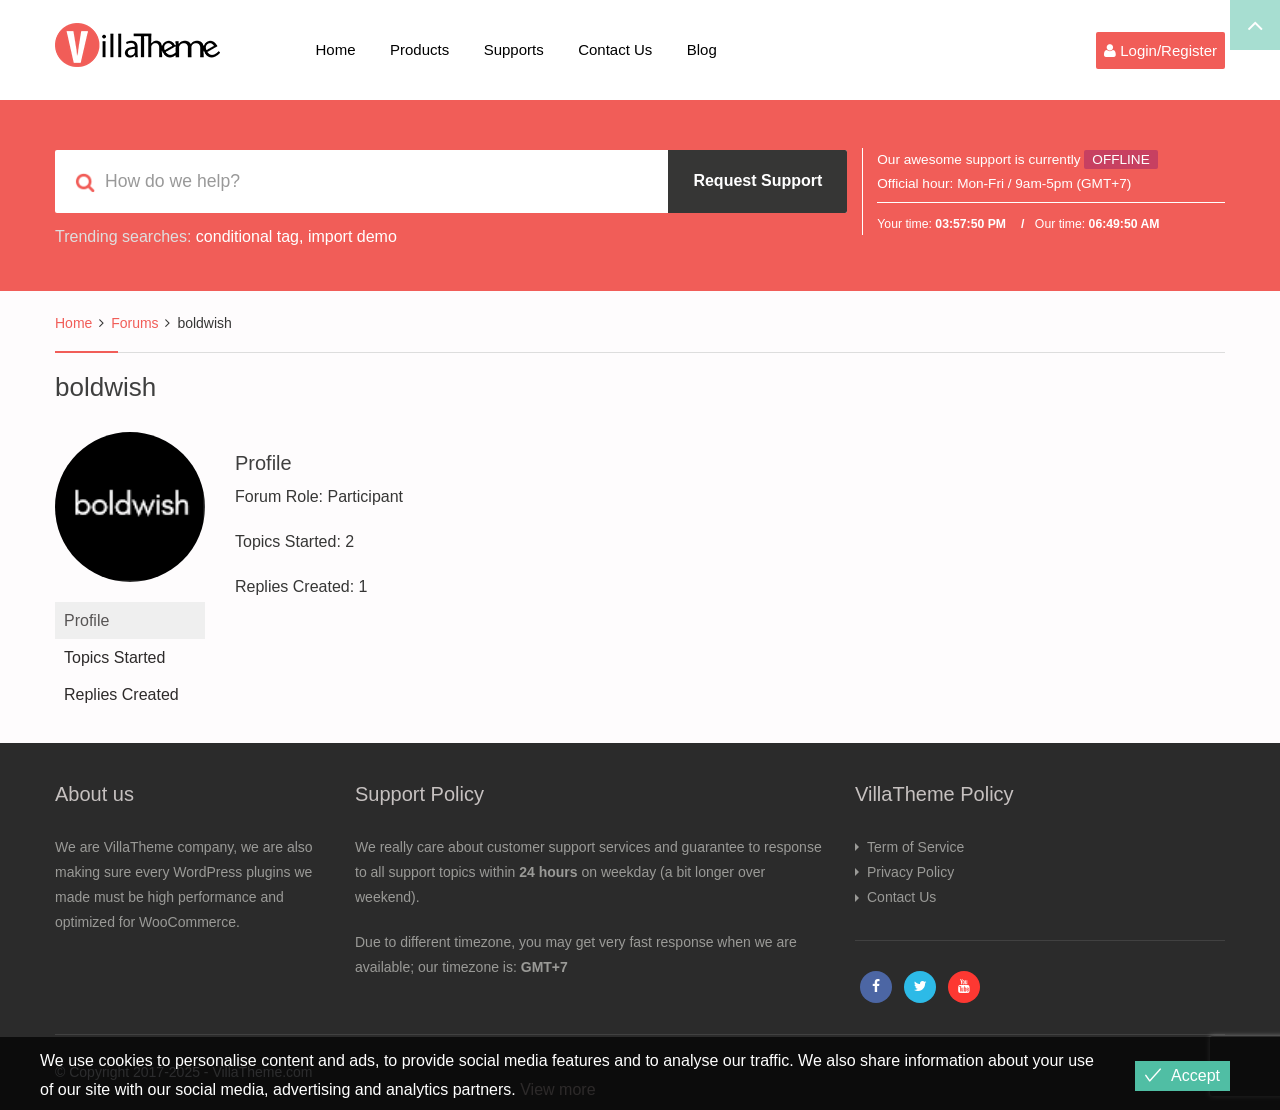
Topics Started (114, 657)
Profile (86, 620)
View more (557, 1089)
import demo (352, 236)
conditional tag (247, 236)
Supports (514, 49)
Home (336, 49)
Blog (702, 49)
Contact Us (615, 49)
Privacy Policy (910, 872)
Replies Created (121, 694)
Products (419, 49)
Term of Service (915, 847)
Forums (134, 323)
